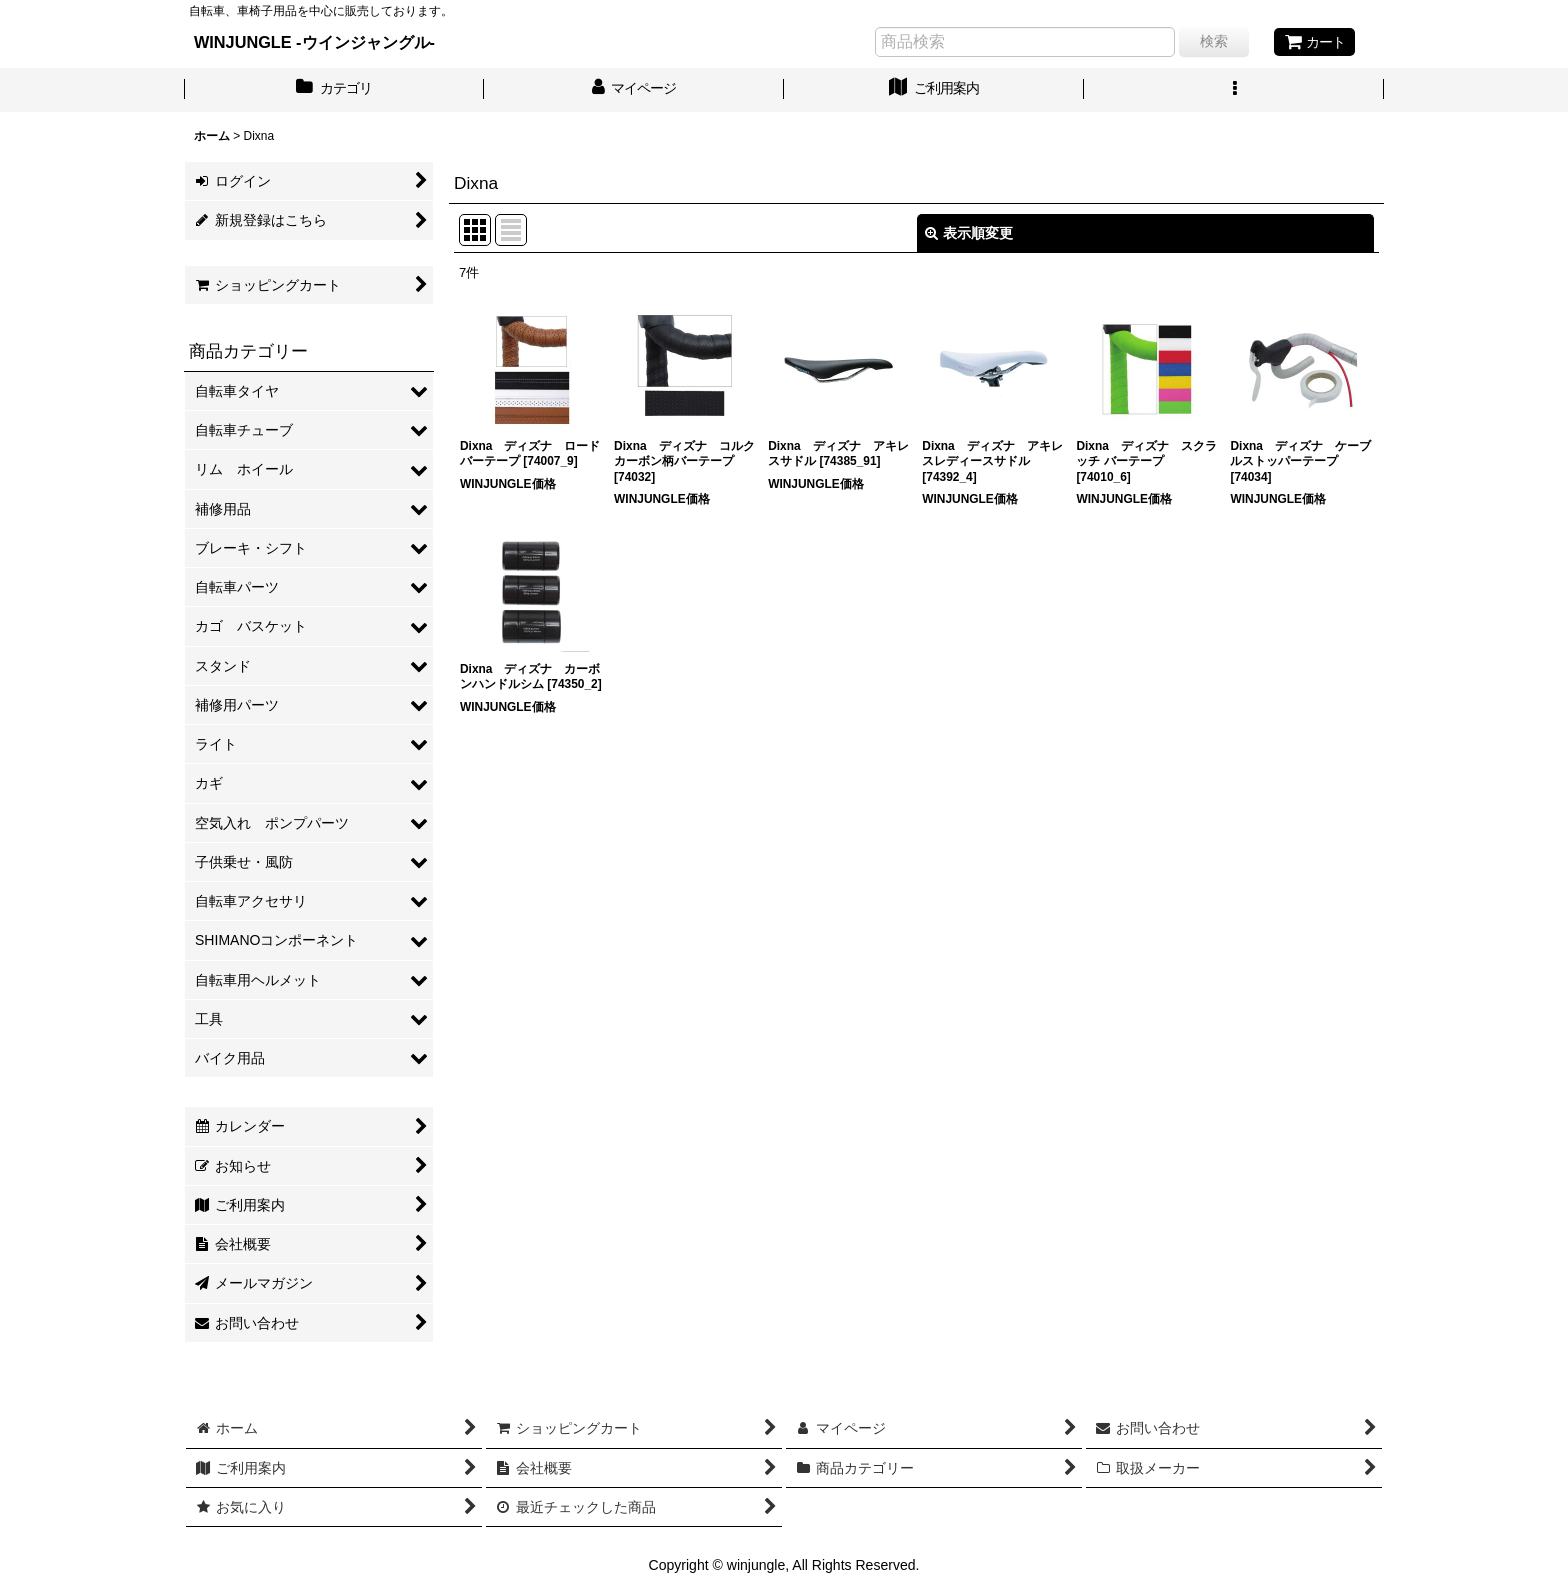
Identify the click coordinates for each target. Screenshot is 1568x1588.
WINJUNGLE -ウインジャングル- (314, 42)
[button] (1234, 90)
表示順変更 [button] (969, 233)
